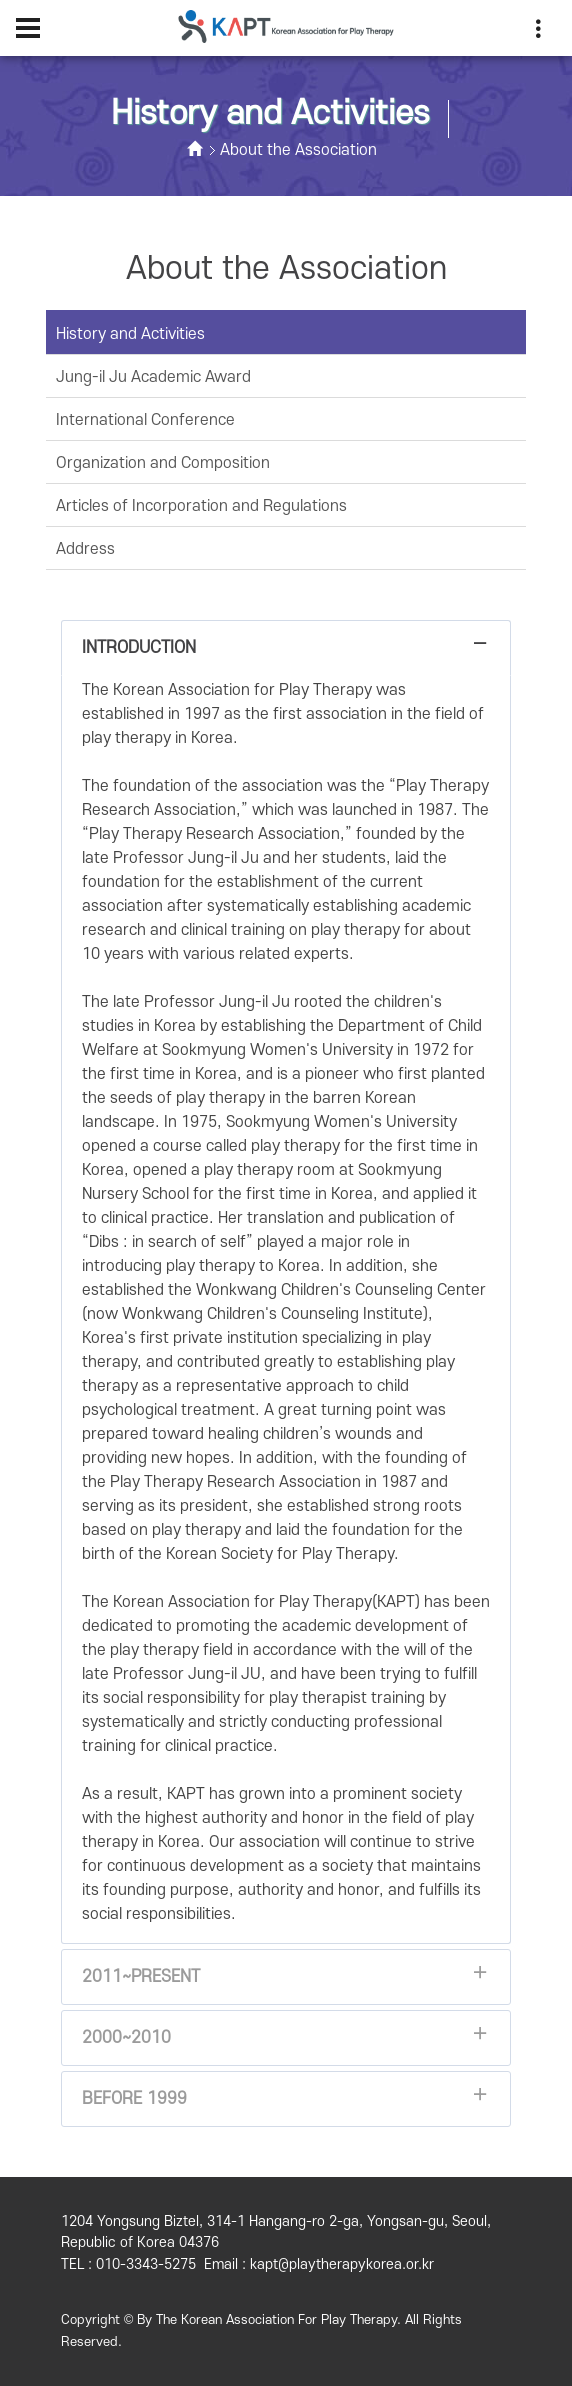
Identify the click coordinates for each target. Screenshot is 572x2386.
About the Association (298, 150)
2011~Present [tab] (286, 1982)
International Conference (145, 420)
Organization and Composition (163, 463)
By (144, 2320)
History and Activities (130, 334)
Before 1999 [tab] (286, 2104)
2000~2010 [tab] (286, 2043)
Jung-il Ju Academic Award (153, 377)
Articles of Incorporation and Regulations (201, 506)
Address (85, 549)
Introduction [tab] (286, 653)
